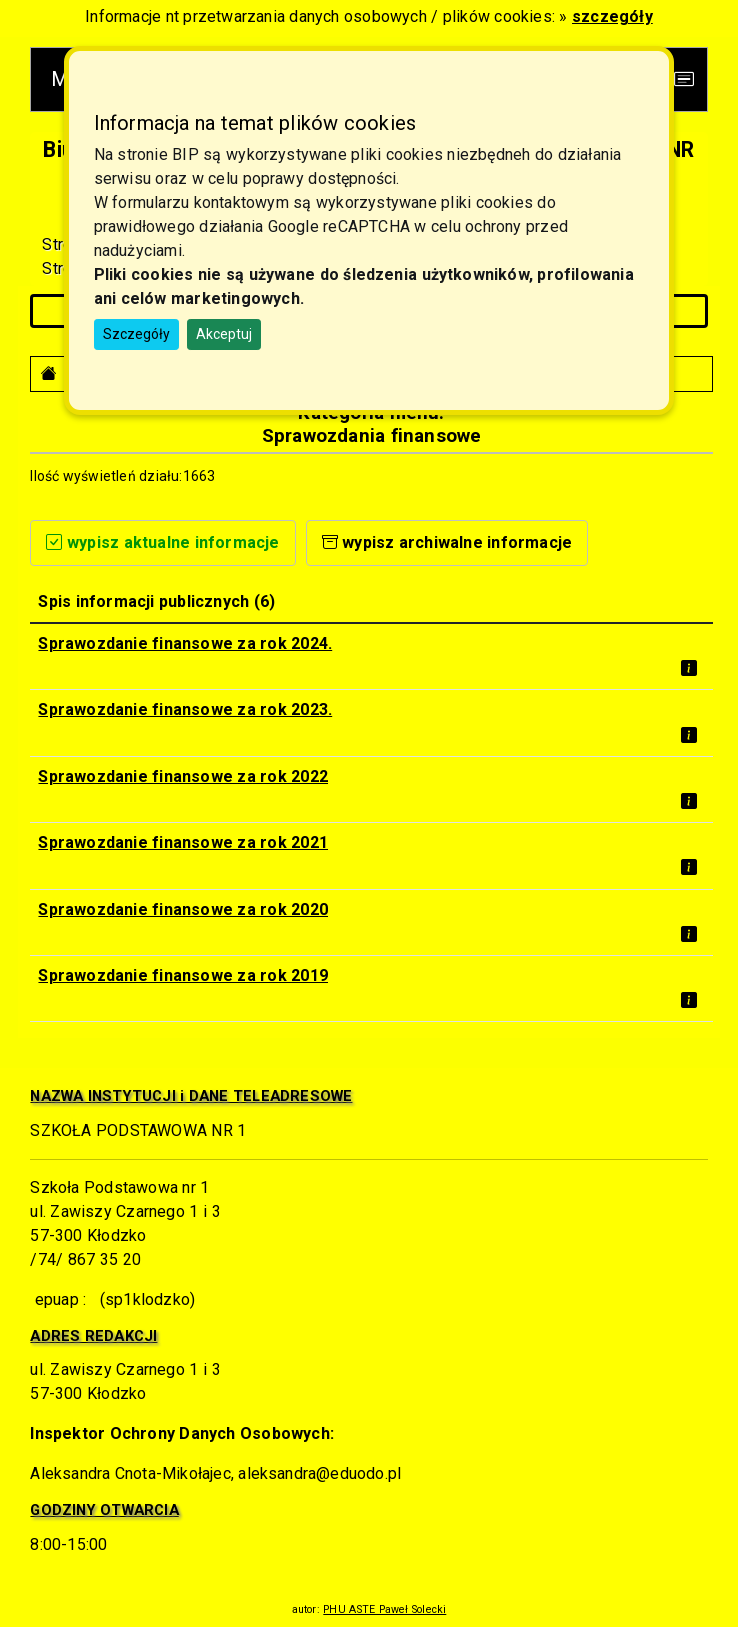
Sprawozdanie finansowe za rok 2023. (185, 709)
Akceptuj (224, 334)
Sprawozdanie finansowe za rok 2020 (183, 909)
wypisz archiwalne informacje (447, 542)
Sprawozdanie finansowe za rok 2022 (183, 776)
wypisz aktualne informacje (162, 542)
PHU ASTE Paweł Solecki (384, 1609)
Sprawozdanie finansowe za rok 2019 (183, 975)
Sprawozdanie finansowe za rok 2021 (183, 842)
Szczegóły (136, 334)
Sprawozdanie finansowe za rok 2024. (185, 643)
